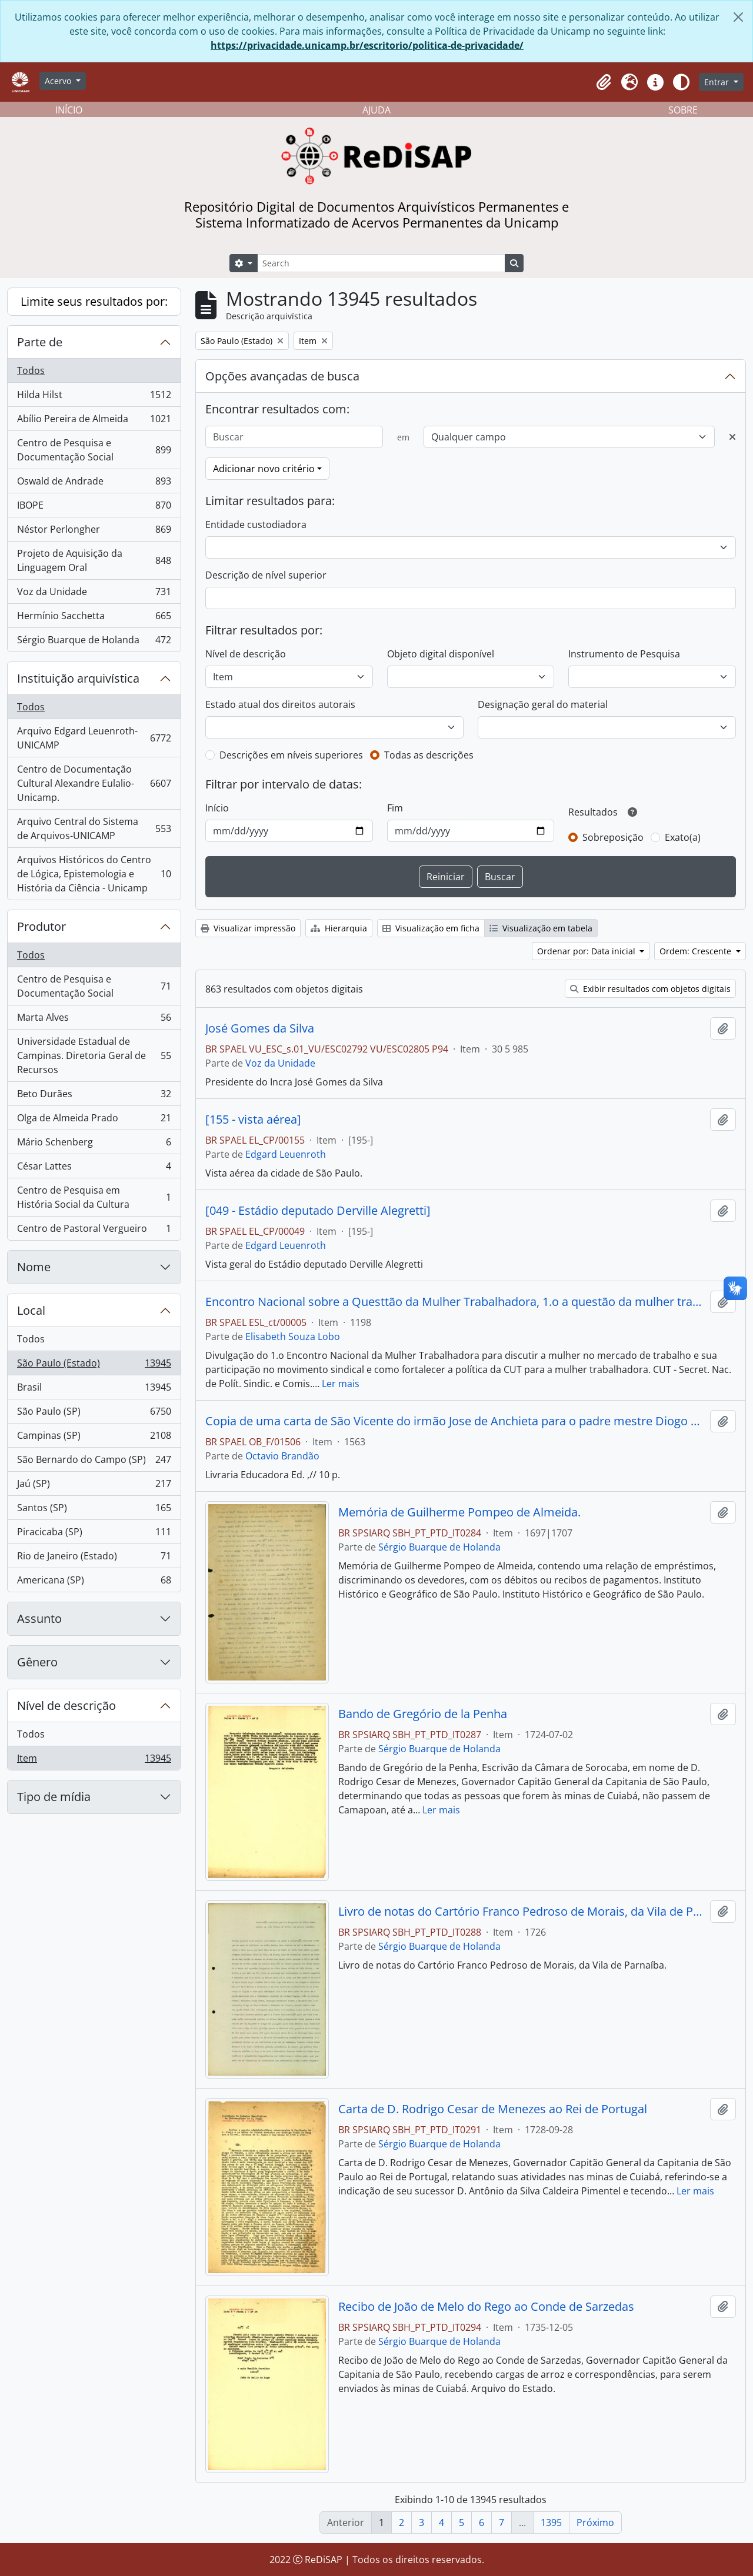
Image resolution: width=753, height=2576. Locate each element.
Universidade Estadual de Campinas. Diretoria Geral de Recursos (93, 1055)
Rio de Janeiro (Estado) (93, 1558)
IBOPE (93, 507)
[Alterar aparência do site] (681, 82)
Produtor (41, 926)
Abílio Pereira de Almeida (93, 421)
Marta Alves (93, 1020)
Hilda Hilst (93, 397)
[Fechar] (738, 17)
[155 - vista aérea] (253, 1119)
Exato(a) (683, 837)
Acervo (59, 80)
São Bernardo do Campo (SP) (93, 1462)
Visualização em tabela (540, 928)
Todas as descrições (429, 755)
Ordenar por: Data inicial (587, 951)
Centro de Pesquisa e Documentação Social (93, 449)
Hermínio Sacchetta (93, 618)
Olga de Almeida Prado (93, 1120)
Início (217, 807)
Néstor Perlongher (93, 532)
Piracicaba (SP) (93, 1534)
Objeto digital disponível (440, 653)
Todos (31, 370)
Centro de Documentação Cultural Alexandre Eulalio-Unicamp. (93, 783)
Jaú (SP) (93, 1486)
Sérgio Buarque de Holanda (93, 642)
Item (93, 1760)
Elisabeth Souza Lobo (292, 1336)
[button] (604, 82)
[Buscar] (294, 437)
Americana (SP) (93, 1582)
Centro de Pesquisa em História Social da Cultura (93, 1197)
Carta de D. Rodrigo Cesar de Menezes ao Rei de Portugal (492, 2109)
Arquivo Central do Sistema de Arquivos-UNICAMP (93, 828)
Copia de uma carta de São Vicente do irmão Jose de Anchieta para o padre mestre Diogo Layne (455, 1421)
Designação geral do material (543, 704)
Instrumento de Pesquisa (624, 653)
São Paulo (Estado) (93, 1365)
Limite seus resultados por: (94, 301)
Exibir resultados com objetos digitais (650, 988)
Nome (34, 1267)
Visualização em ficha (430, 928)
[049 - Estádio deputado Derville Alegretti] (318, 1211)
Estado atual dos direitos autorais (280, 704)
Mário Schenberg (93, 1144)
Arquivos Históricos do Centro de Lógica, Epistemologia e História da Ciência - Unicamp (93, 873)
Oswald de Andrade (93, 483)
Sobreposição (613, 837)
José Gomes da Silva (259, 1028)
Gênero (37, 1662)
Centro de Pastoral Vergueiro (93, 1230)
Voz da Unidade (93, 594)
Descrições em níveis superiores (291, 755)
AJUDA (376, 109)
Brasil (93, 1389)
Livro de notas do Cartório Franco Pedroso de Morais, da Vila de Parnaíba (522, 1912)
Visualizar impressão (248, 928)
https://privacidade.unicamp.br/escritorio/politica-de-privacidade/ (367, 45)
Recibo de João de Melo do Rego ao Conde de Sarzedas (486, 2307)
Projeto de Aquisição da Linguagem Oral (93, 560)
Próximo (595, 2522)
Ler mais (340, 1383)
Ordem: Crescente (696, 951)
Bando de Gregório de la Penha (422, 1714)
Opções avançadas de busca (282, 376)
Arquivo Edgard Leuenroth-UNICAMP (93, 737)
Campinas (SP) (93, 1438)
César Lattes (93, 1168)
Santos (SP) (93, 1510)
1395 (551, 2522)
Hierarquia (339, 928)
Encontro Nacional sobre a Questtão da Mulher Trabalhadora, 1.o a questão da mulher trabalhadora (455, 1302)
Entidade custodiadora (255, 524)
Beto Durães (93, 1096)
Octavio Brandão (282, 1455)
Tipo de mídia (54, 1797)
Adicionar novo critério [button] (264, 468)
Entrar (717, 82)
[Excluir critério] (732, 437)
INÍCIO (68, 109)
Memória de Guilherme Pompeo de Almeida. (459, 1512)
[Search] (381, 263)
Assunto (39, 1618)
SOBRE (683, 109)
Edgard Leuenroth (285, 1154)
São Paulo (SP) (93, 1414)
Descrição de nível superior (265, 575)
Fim (395, 807)
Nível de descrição (66, 1705)
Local (31, 1310)
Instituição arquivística (78, 678)
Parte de (39, 342)
